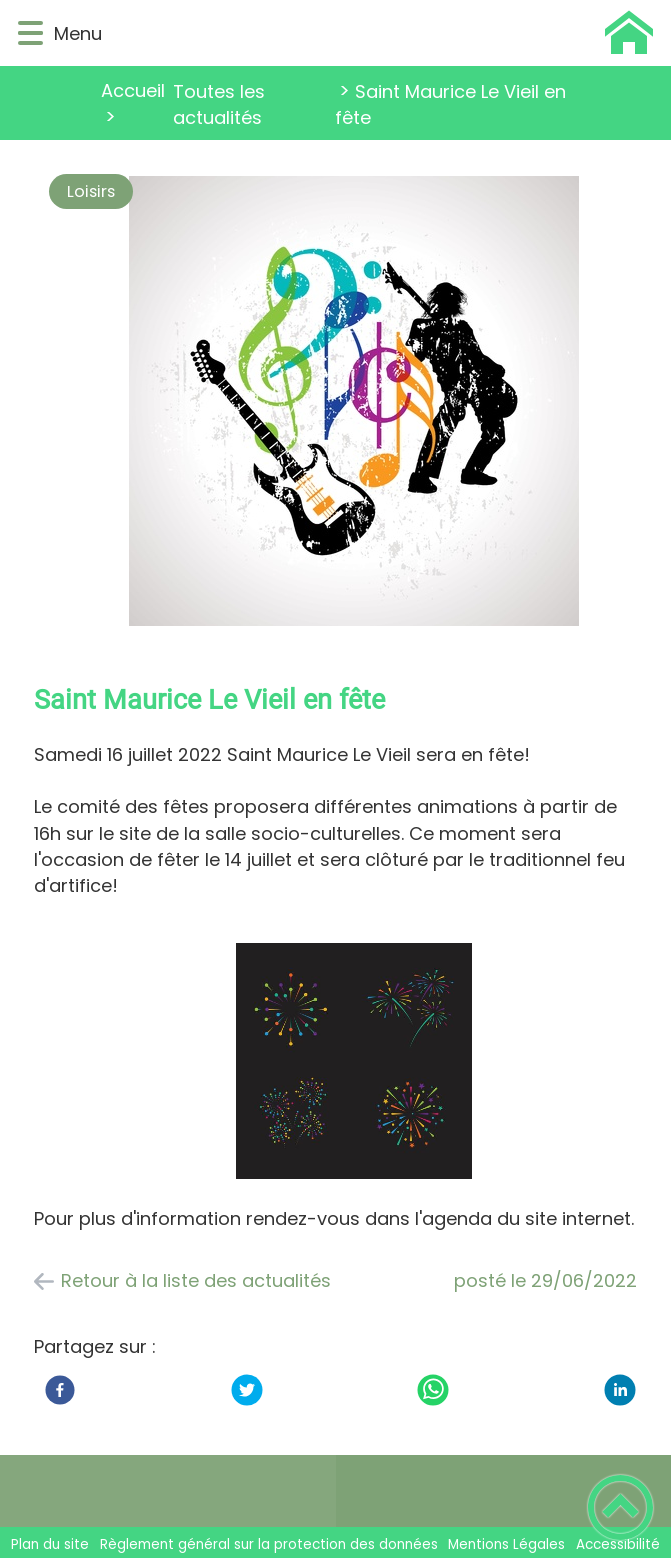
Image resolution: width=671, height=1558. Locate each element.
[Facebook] (60, 1390)
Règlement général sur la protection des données (269, 1544)
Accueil (133, 90)
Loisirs (91, 191)
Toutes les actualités (219, 104)
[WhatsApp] (433, 1390)
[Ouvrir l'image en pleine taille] (354, 404)
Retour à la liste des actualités (196, 1280)
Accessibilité (618, 1544)
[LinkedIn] (620, 1390)
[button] (30, 33)
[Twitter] (247, 1390)
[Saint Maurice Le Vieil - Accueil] (380, 33)
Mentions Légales (506, 1544)
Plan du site (50, 1544)
